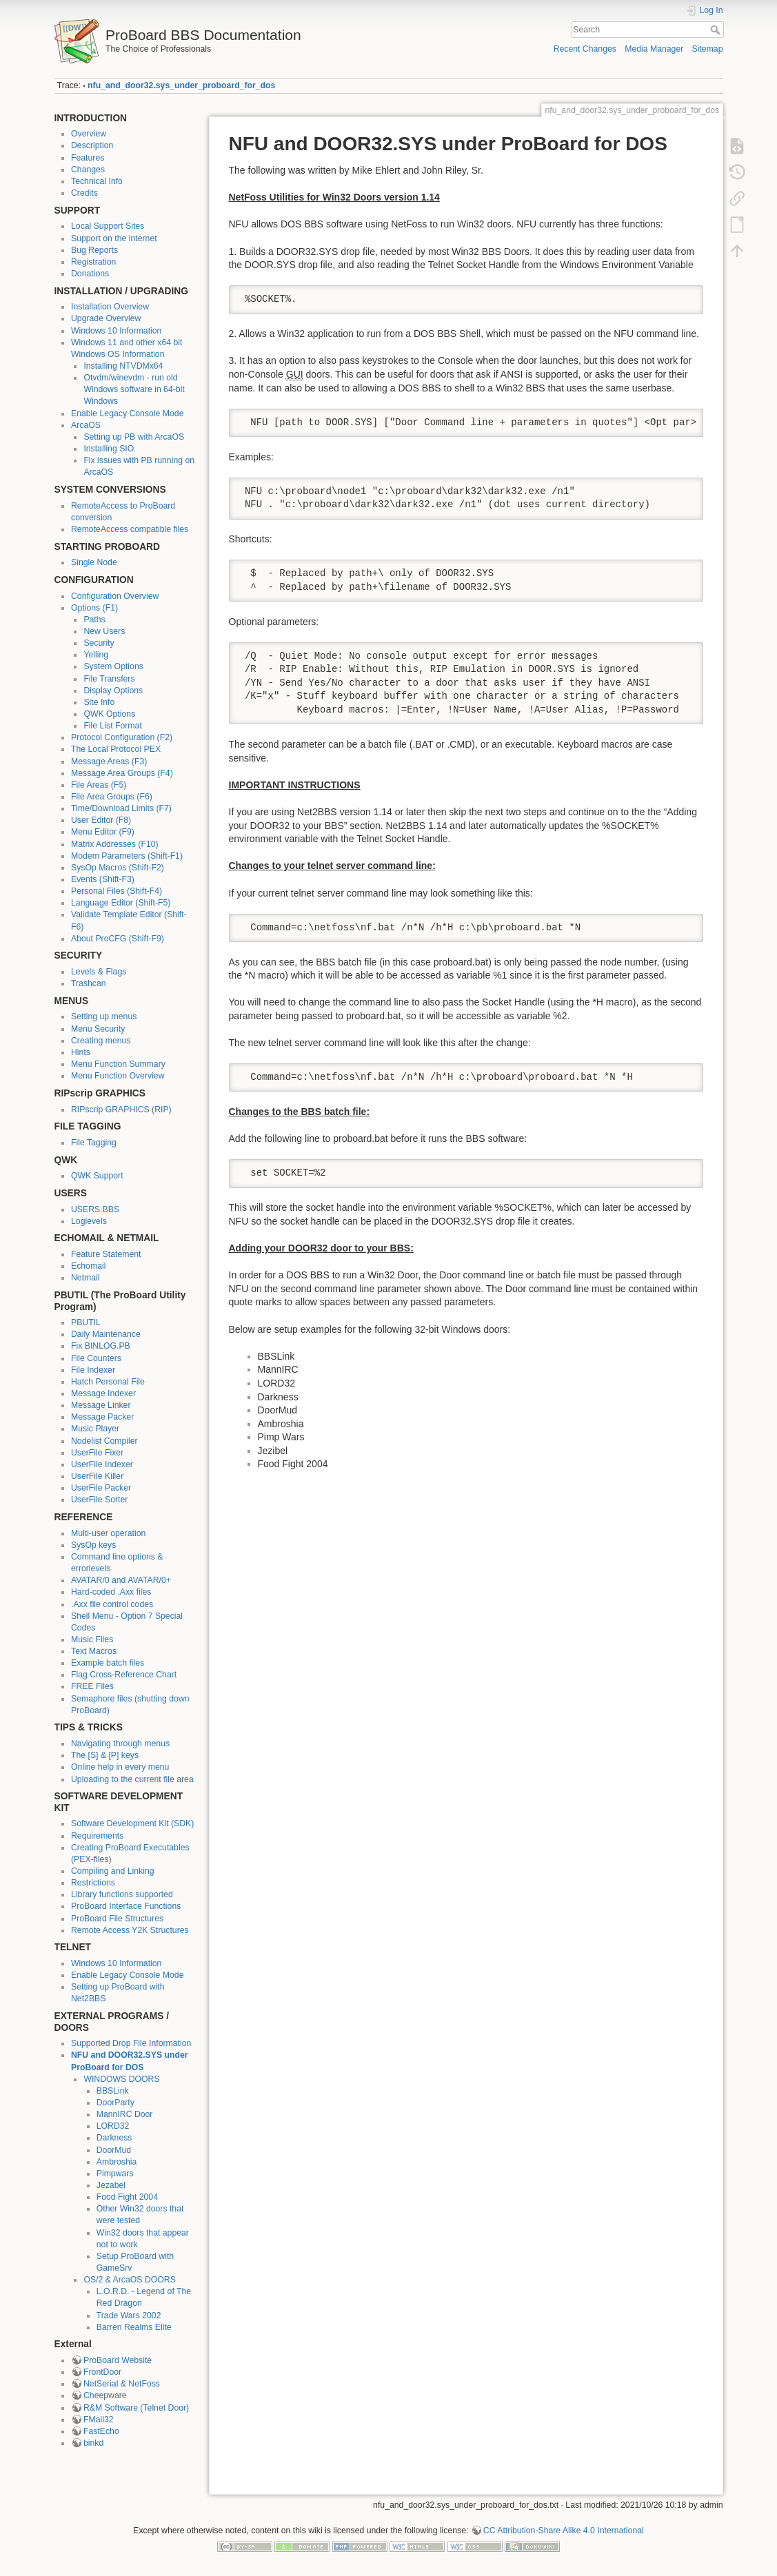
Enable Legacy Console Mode (127, 413)
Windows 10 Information (116, 331)
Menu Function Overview (118, 1076)
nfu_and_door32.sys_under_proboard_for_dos (181, 85)
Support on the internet (114, 238)
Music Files (92, 1639)
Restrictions (93, 1883)
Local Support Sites (107, 226)
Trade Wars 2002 (129, 2315)
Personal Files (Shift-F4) (116, 891)
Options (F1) (94, 608)
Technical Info (97, 181)
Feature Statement (106, 1254)
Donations (90, 273)
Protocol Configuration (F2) (121, 737)
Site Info (98, 702)
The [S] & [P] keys (105, 1755)
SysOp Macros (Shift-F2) (117, 867)
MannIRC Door (125, 2114)
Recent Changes (585, 49)
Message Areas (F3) (109, 761)
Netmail (85, 1277)
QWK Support (97, 1175)
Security (98, 643)
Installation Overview (110, 306)
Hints (80, 1052)
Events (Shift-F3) (102, 879)
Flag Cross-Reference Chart (123, 1674)
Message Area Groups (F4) (122, 773)
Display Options (113, 690)
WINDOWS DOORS (121, 2079)
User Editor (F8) (101, 820)
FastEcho (101, 2431)
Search (716, 29)
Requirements (97, 1836)
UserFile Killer (97, 1476)
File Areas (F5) (98, 785)
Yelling (95, 655)
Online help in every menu (120, 1767)
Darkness (114, 2138)
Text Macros (94, 1651)
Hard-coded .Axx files (111, 1592)
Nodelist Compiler (104, 1441)
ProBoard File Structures (117, 1918)
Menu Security (98, 1029)
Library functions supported (122, 1894)
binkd (93, 2443)
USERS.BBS (95, 1209)
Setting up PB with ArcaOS (133, 437)
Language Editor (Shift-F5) (120, 903)
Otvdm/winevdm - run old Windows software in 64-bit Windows (133, 389)
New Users (104, 631)
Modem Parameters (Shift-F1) (127, 856)
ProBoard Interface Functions (126, 1906)
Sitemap (707, 49)
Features (87, 158)
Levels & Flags (98, 972)
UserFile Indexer (102, 1464)
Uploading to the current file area (132, 1779)
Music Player (95, 1428)
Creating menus (100, 1040)
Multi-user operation (108, 1533)
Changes (88, 169)
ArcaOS (86, 425)
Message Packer (102, 1417)
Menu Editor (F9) (102, 832)
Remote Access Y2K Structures (130, 1930)
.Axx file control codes (112, 1604)
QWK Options (109, 714)
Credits (84, 193)
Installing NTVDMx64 (123, 366)
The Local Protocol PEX (116, 749)
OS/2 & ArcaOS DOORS (129, 2279)
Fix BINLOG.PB (100, 1346)
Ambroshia (117, 2162)
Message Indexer (103, 1393)
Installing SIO (108, 448)
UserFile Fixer (97, 1453)
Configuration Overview (115, 596)
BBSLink (113, 2091)
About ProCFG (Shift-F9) (117, 938)
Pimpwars (115, 2173)
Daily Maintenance (106, 1334)
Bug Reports (94, 250)
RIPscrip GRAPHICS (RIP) (121, 1109)
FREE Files (92, 1686)
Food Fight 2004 (127, 2197)
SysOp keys (93, 1545)
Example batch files (107, 1663)
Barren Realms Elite (134, 2327)
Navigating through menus (120, 1743)
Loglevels (89, 1221)
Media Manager (654, 49)
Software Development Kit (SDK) (132, 1823)
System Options (113, 666)
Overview (88, 134)
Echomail (88, 1266)
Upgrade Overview (106, 318)
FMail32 (98, 2419)
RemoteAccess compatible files (129, 529)
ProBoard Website (117, 2360)
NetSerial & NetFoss (121, 2384)
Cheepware (105, 2395)
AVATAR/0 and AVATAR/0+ (121, 1580)
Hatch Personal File (108, 1382)
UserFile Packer (101, 1488)
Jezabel (111, 2185)
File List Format (112, 725)
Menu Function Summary (118, 1064)
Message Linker (100, 1405)
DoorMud (114, 2150)
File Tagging (94, 1142)
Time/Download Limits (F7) (121, 808)
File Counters (96, 1358)
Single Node (94, 562)
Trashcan (88, 983)
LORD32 (113, 2126)
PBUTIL (86, 1322)
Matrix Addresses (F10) (115, 844)
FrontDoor (102, 2372)
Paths (94, 619)
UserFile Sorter (99, 1499)
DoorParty (115, 2102)
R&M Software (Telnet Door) (136, 2408)
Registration (93, 262)
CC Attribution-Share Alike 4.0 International (563, 2530)
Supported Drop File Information (131, 2043)
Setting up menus (104, 1016)
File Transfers (108, 679)
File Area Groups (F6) (111, 796)
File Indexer (93, 1370)
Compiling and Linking (112, 1871)
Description (92, 145)
